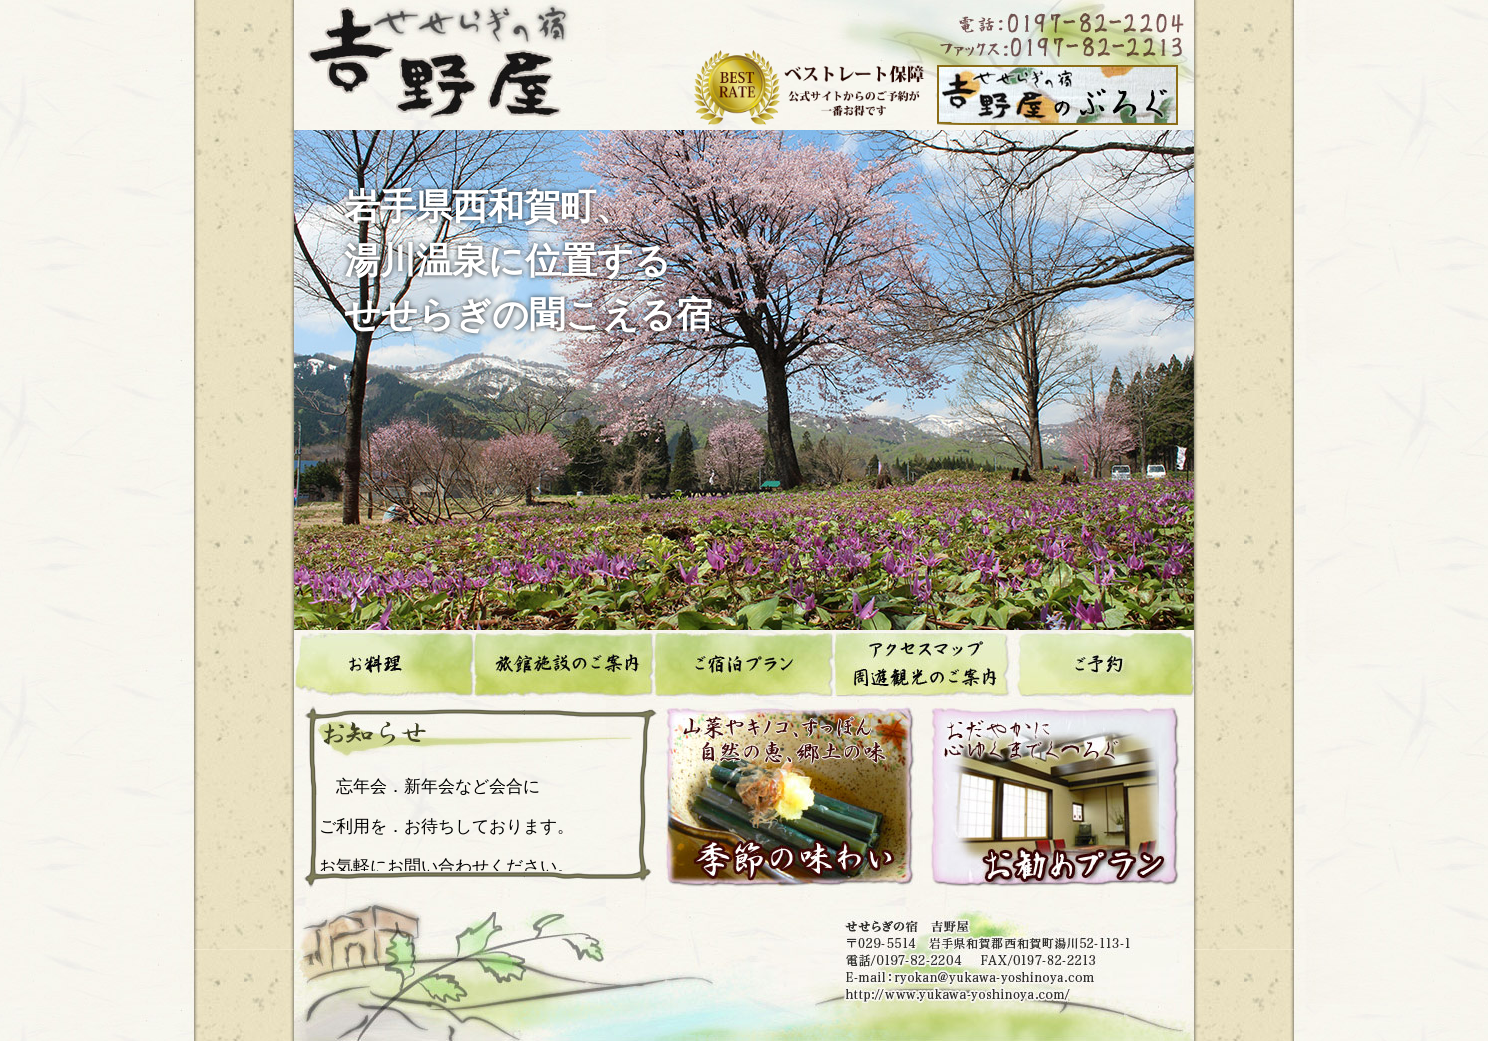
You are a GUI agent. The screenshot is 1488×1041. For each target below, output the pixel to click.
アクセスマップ (924, 665)
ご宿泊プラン (744, 665)
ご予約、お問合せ (1104, 665)
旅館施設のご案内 (564, 665)
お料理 (384, 665)
